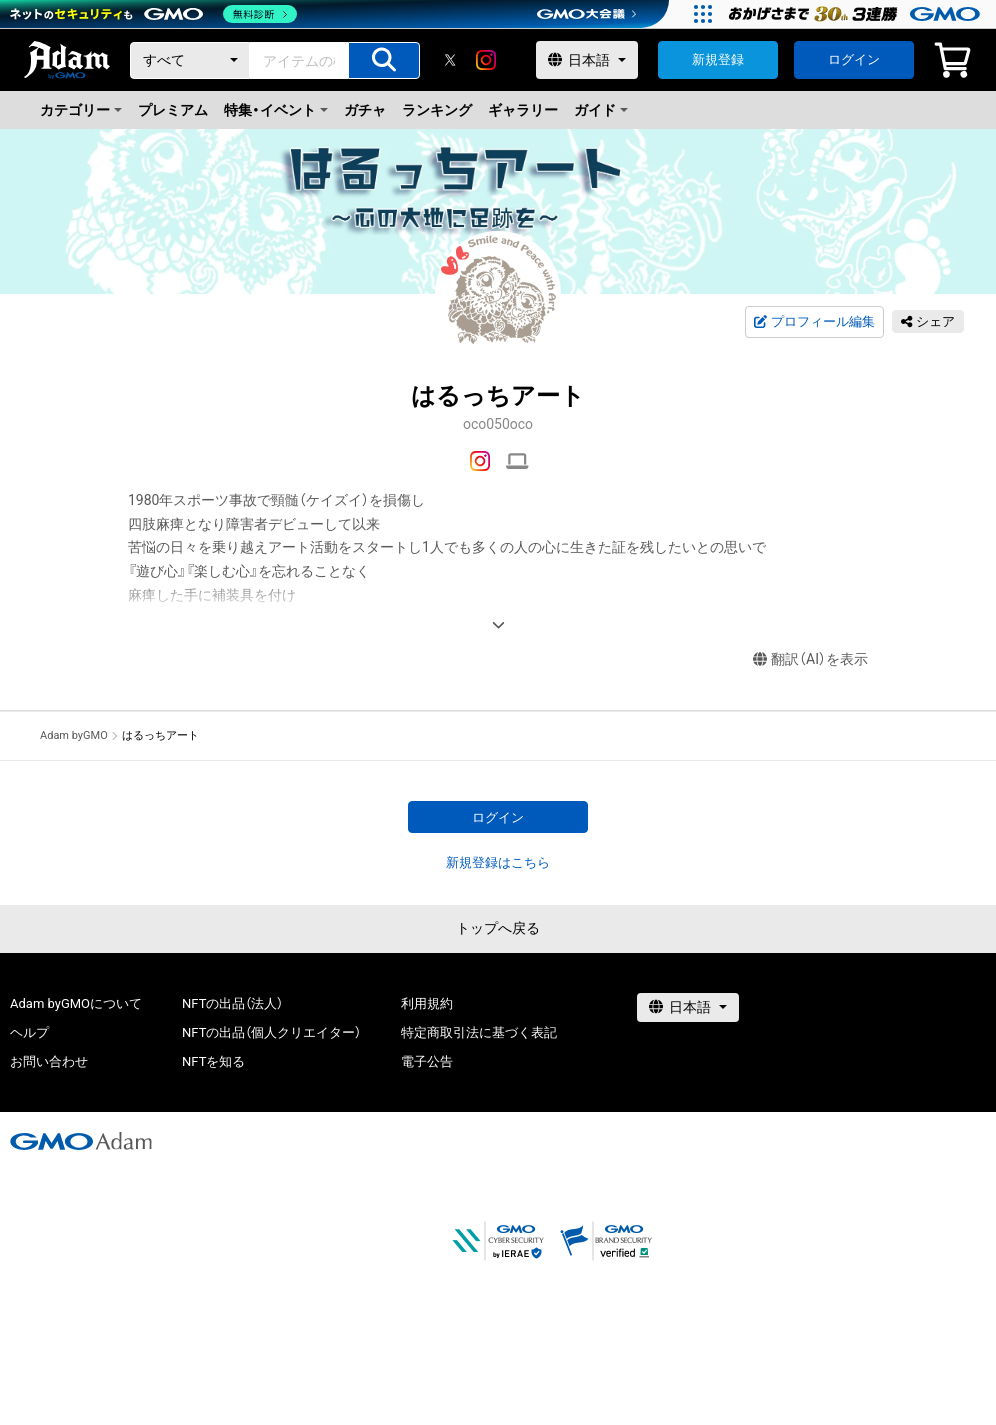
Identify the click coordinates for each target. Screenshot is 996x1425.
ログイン (854, 59)
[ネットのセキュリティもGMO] (153, 14)
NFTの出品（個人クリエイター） (271, 1032)
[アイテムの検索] (384, 60)
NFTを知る (213, 1061)
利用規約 (427, 1003)
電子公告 (427, 1061)
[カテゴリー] (190, 60)
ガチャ (365, 110)
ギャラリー (523, 110)
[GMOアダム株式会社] (81, 1141)
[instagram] (486, 60)
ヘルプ (29, 1032)
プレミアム (173, 110)
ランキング (437, 110)
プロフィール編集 (814, 322)
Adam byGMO (74, 735)
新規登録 (718, 59)
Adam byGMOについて (76, 1003)
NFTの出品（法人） (232, 1003)
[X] (450, 60)
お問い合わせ (49, 1061)
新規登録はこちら (498, 862)
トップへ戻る (498, 928)
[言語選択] (587, 60)
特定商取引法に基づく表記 (479, 1032)
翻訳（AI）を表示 (810, 659)
